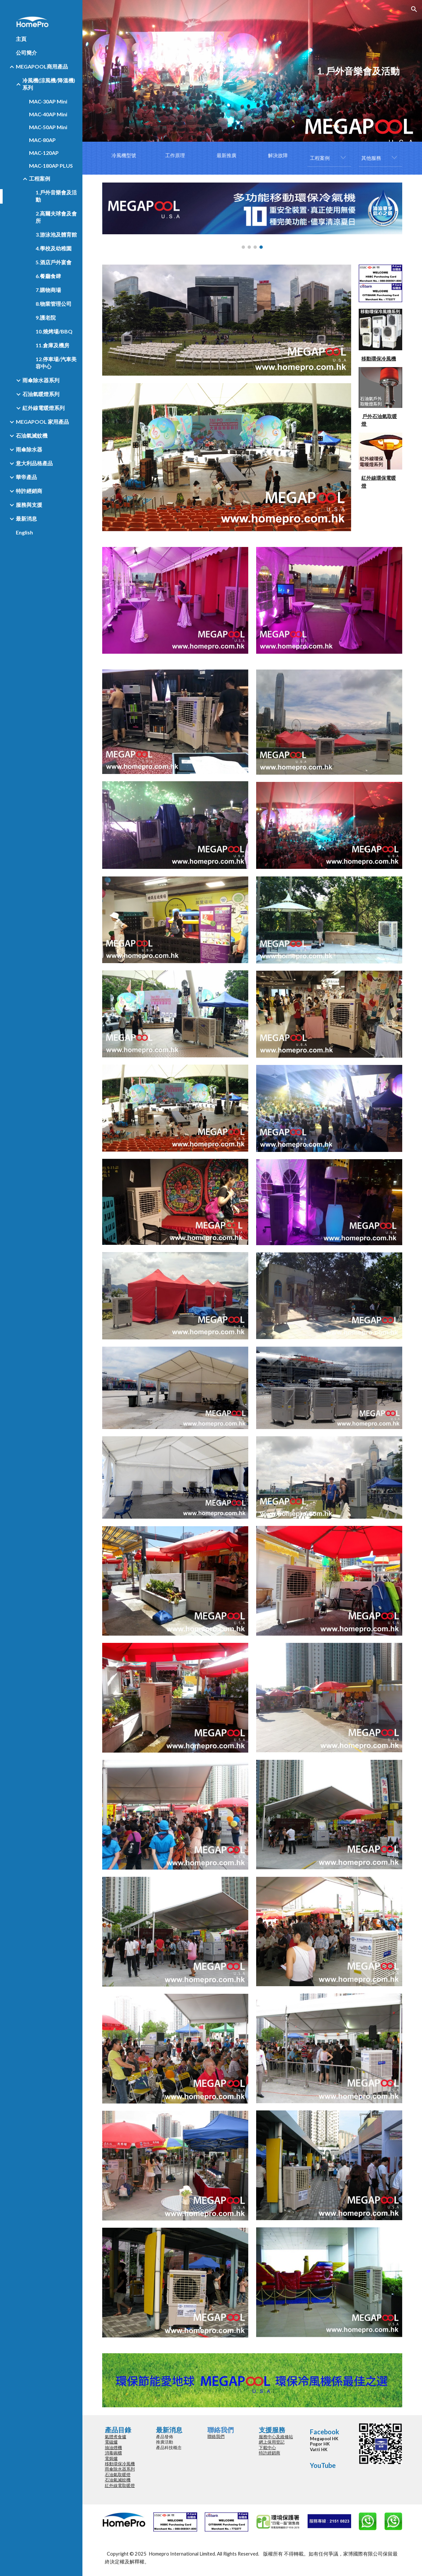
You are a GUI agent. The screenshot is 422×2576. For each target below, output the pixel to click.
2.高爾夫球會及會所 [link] (56, 217)
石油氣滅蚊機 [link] (31, 435)
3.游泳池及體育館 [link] (56, 234)
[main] (252, 71)
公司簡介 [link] (26, 52)
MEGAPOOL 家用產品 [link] (42, 421)
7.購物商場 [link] (48, 290)
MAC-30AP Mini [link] (48, 101)
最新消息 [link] (26, 518)
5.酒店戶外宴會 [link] (54, 262)
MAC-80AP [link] (42, 140)
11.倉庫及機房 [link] (52, 345)
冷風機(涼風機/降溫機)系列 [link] (48, 84)
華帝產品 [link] (26, 477)
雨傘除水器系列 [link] (40, 380)
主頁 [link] (21, 39)
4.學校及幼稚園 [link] (54, 248)
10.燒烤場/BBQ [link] (54, 331)
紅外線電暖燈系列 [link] (43, 408)
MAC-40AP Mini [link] (48, 114)
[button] (414, 9)
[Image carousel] (252, 216)
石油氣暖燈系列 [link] (40, 394)
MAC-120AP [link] (44, 153)
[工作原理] (175, 155)
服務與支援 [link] (29, 504)
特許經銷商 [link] (29, 491)
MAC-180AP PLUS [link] (51, 165)
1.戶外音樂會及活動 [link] (56, 196)
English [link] (24, 532)
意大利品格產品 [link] (34, 463)
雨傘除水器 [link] (29, 449)
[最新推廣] (226, 155)
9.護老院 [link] (46, 317)
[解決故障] (278, 155)
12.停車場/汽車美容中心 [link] (56, 362)
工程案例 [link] (39, 178)
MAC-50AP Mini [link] (48, 127)
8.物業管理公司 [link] (54, 304)
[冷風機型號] (124, 155)
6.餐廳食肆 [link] (48, 276)
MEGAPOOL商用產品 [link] (42, 66)
